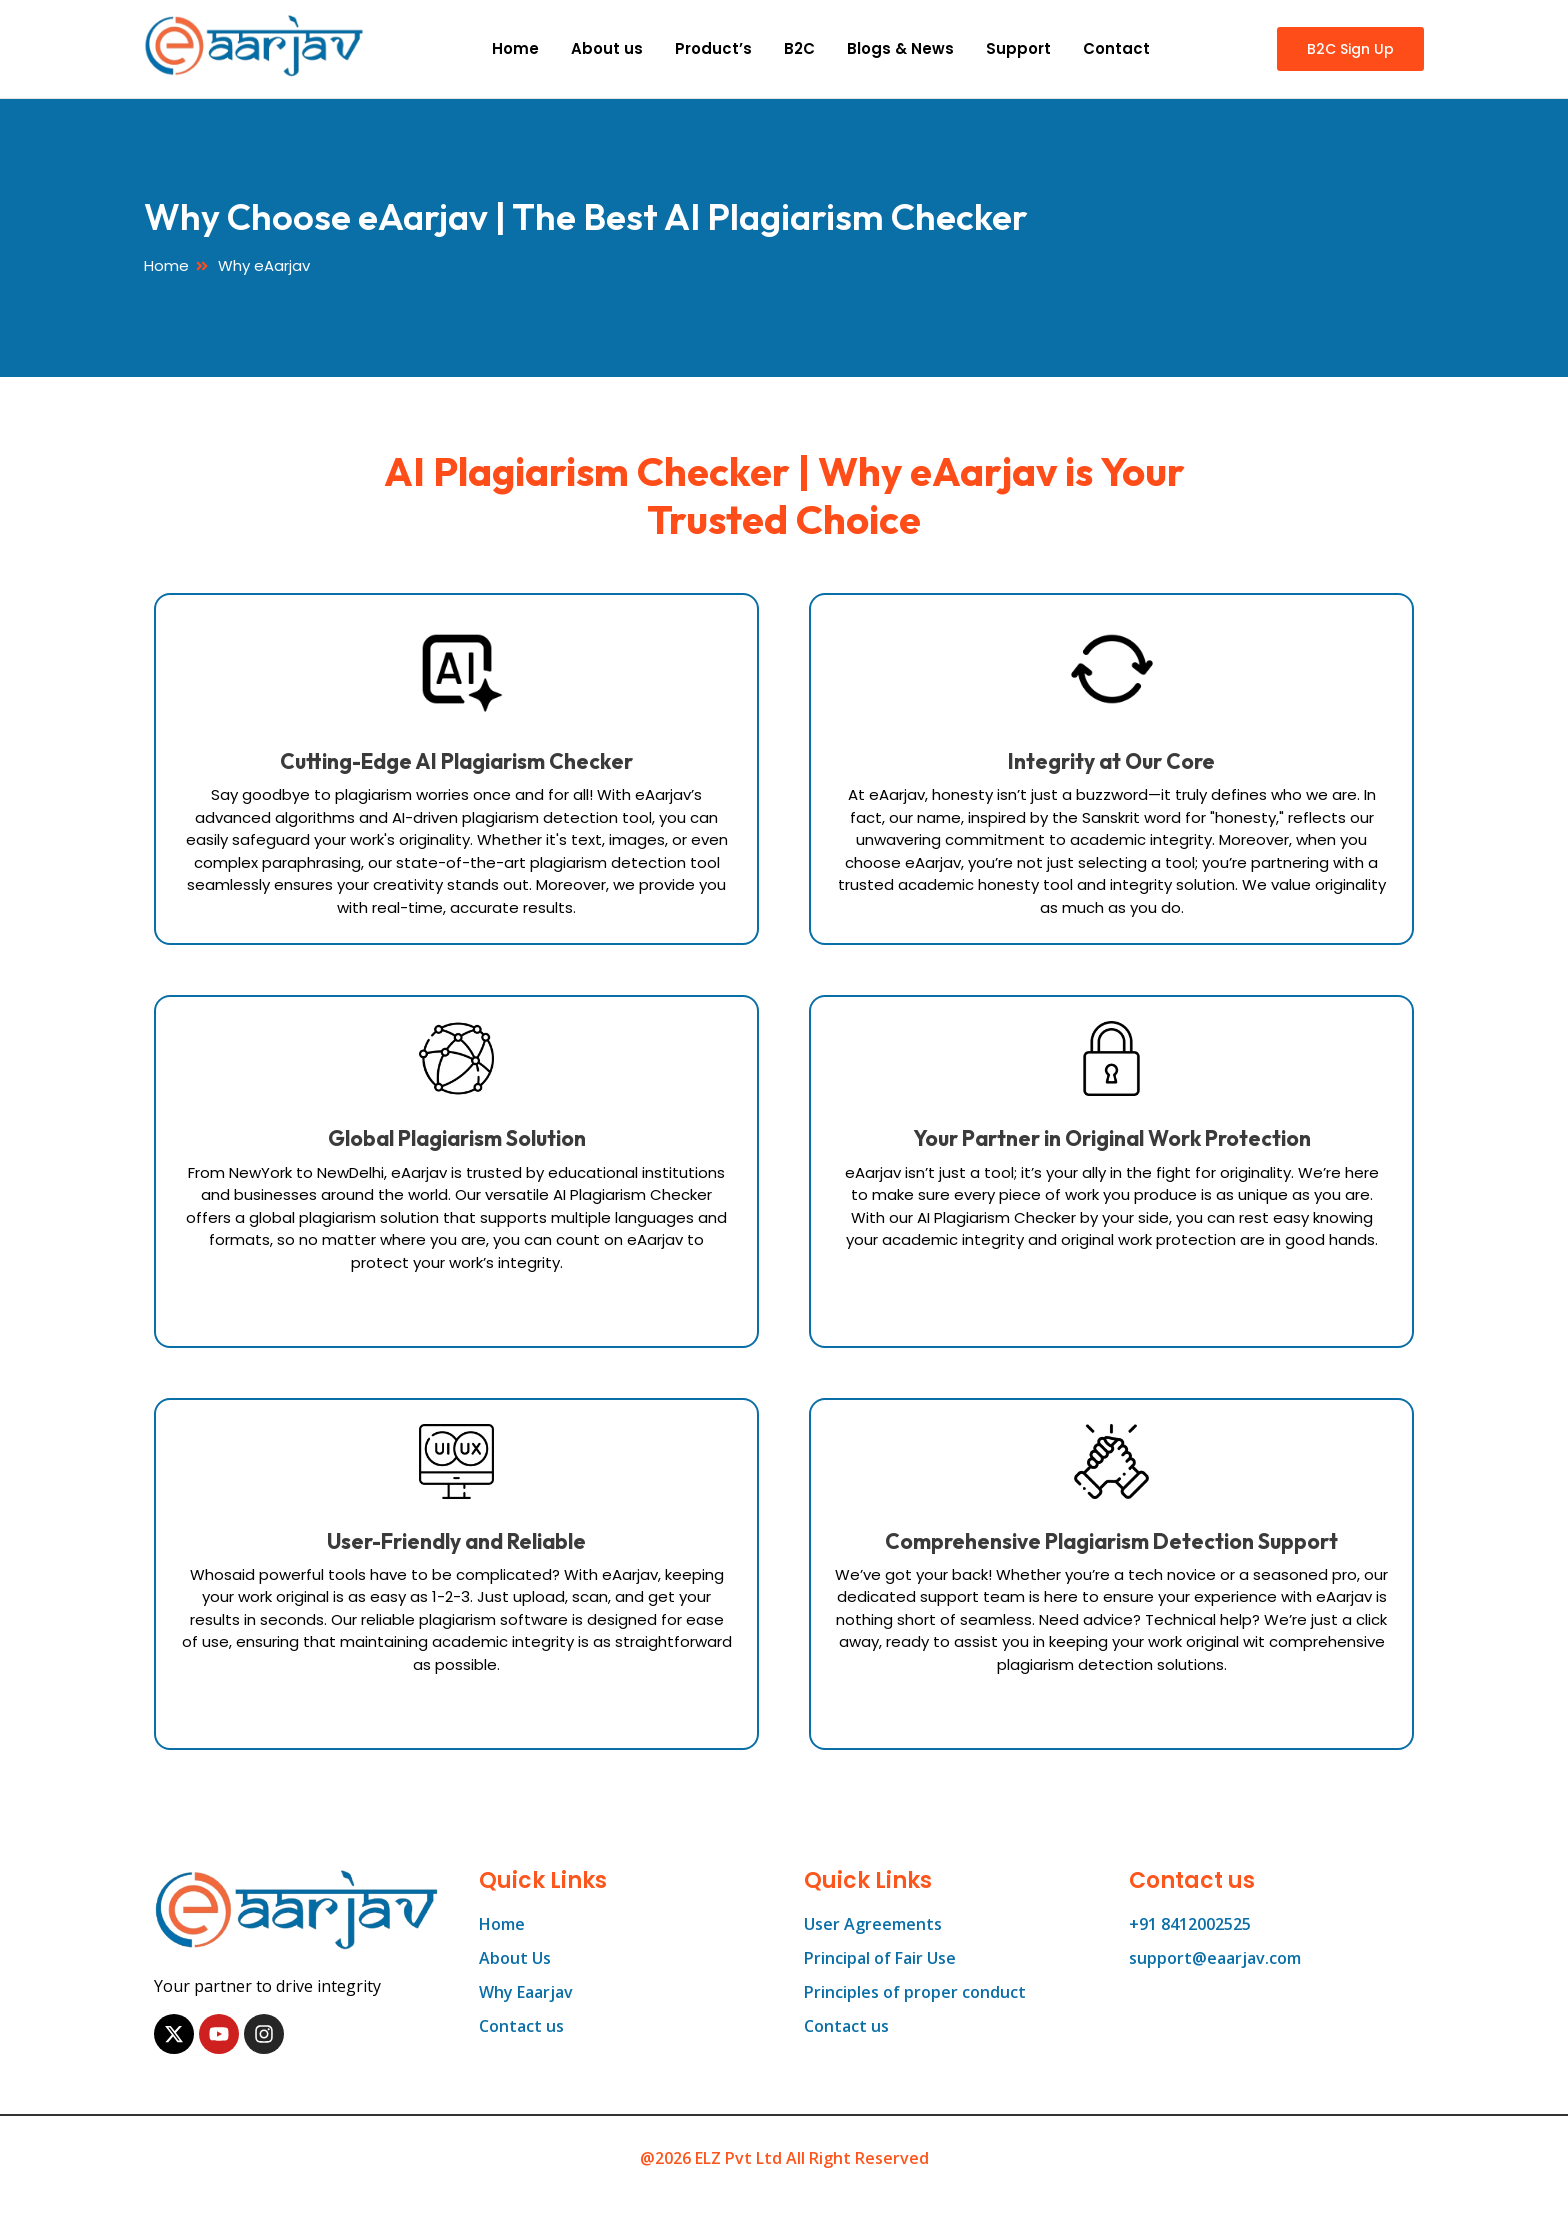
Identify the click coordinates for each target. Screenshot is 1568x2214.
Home (515, 48)
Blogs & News (900, 48)
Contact (1116, 48)
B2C (799, 48)
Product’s (713, 48)
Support (1018, 48)
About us (607, 48)
